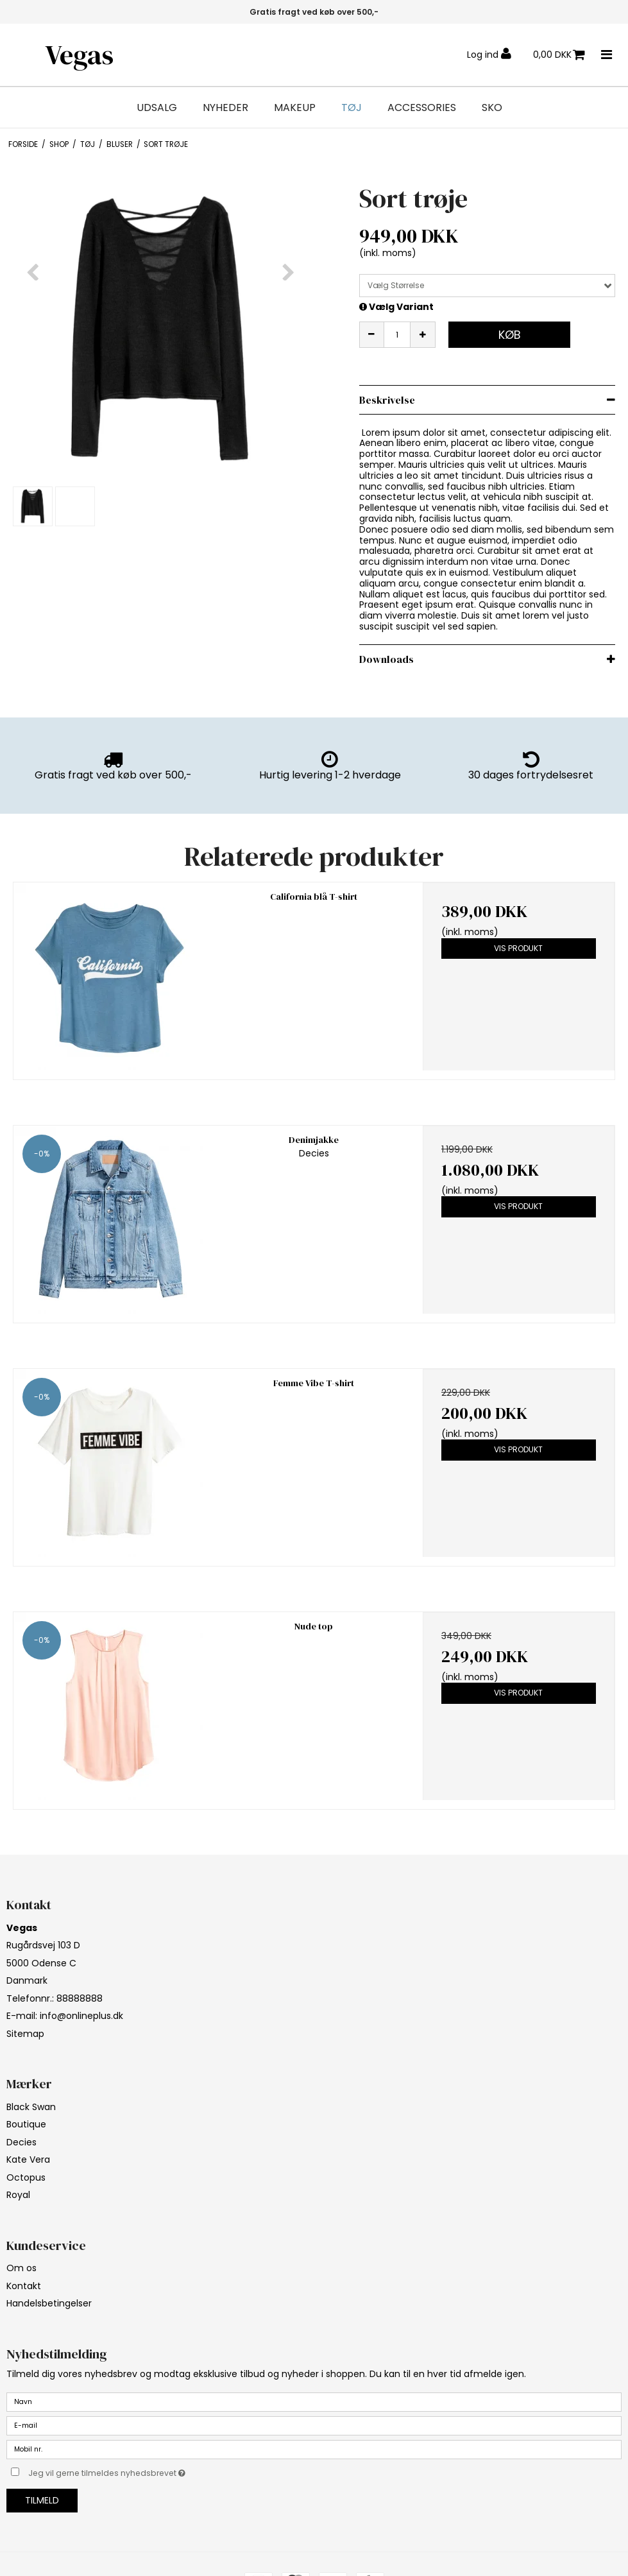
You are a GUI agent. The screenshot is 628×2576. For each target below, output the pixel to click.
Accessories (421, 107)
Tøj (351, 107)
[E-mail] (314, 2425)
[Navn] (314, 2401)
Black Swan (31, 2106)
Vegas (79, 55)
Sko (492, 107)
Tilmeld (42, 2500)
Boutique (26, 2124)
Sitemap (25, 2033)
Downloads (386, 659)
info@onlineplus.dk (81, 2015)
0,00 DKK (559, 55)
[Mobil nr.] (314, 2449)
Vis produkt (518, 948)
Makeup (295, 107)
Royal (18, 2194)
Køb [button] (509, 335)
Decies (21, 2142)
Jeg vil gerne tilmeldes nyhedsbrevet (139, 2471)
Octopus (26, 2177)
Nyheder (225, 107)
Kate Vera (28, 2159)
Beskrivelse (387, 400)
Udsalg (157, 107)
